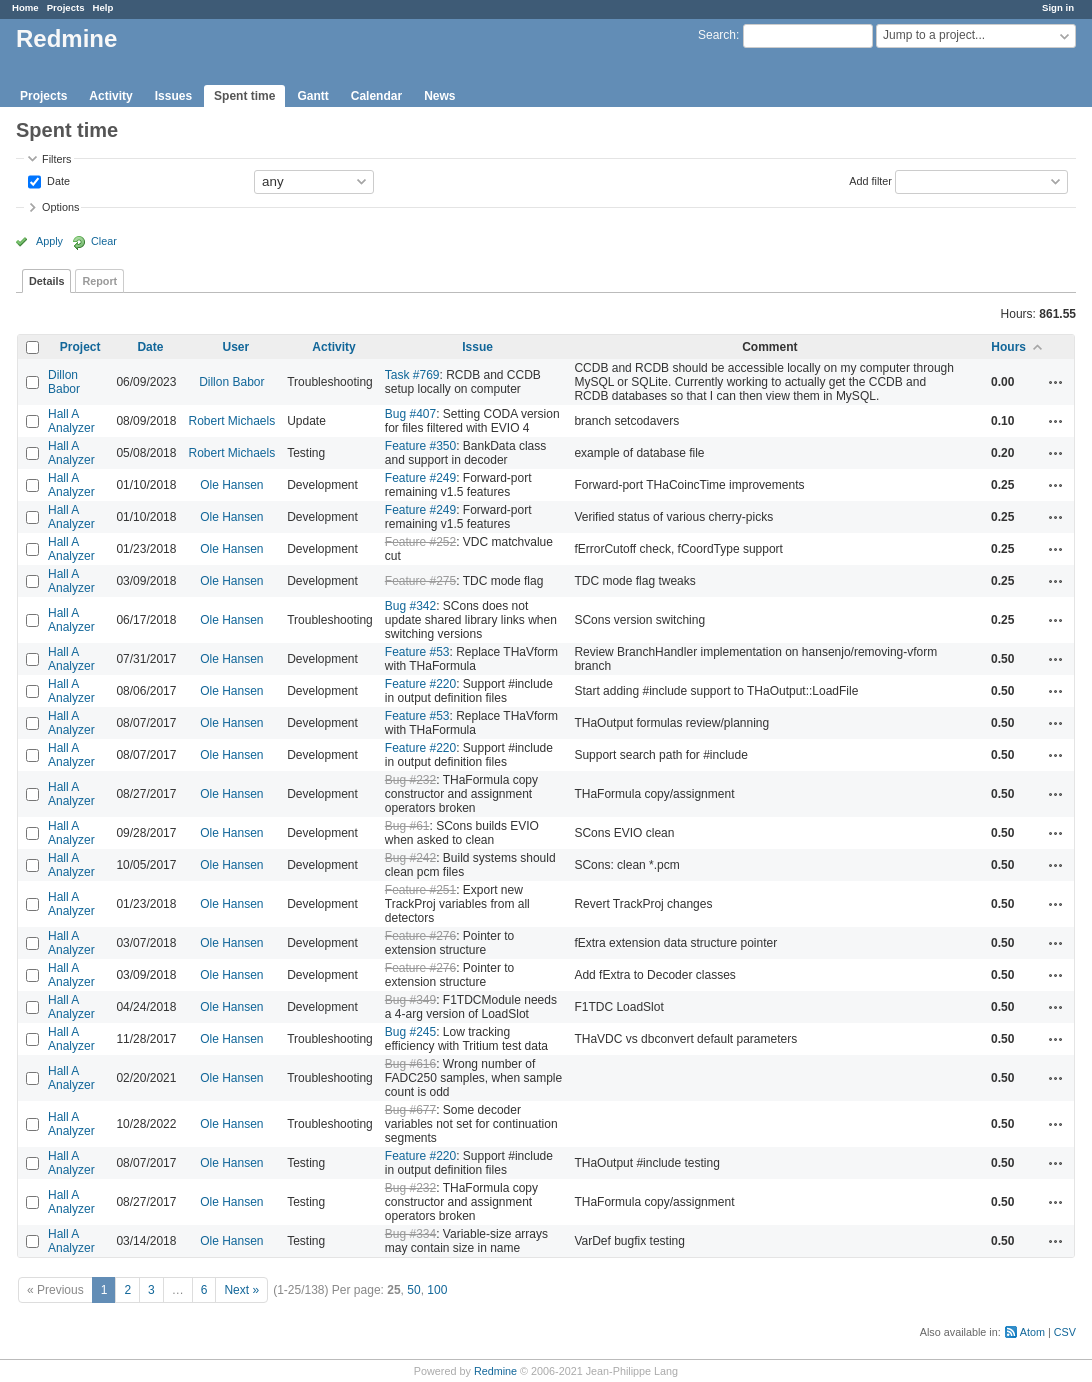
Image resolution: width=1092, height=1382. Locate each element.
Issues (173, 96)
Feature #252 (420, 542)
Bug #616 (410, 1064)
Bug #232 (410, 780)
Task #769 (412, 375)
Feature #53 (417, 652)
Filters (56, 159)
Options (60, 207)
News (439, 96)
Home (25, 7)
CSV (1065, 1332)
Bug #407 (410, 414)
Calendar (376, 96)
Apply (49, 241)
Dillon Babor (64, 382)
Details (46, 281)
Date (57, 180)
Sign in (1058, 7)
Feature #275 (420, 581)
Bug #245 (410, 1032)
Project (80, 347)
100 (437, 1290)
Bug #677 (410, 1110)
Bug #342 (410, 606)
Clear (104, 241)
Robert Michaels (231, 421)
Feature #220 (420, 684)
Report (99, 281)
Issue (477, 347)
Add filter (870, 180)
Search (717, 35)
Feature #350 (420, 446)
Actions (1056, 382)
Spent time (244, 96)
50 (413, 1290)
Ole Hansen (231, 485)
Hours (1008, 347)
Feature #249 (420, 478)
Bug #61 (407, 826)
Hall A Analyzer (71, 421)
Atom (1032, 1332)
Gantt (312, 96)
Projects (66, 7)
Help (103, 7)
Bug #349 (410, 1000)
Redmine (495, 1371)
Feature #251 (420, 890)
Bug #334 (410, 1234)
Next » (241, 1290)
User (235, 347)
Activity (110, 96)
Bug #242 (410, 858)
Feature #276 (420, 936)
